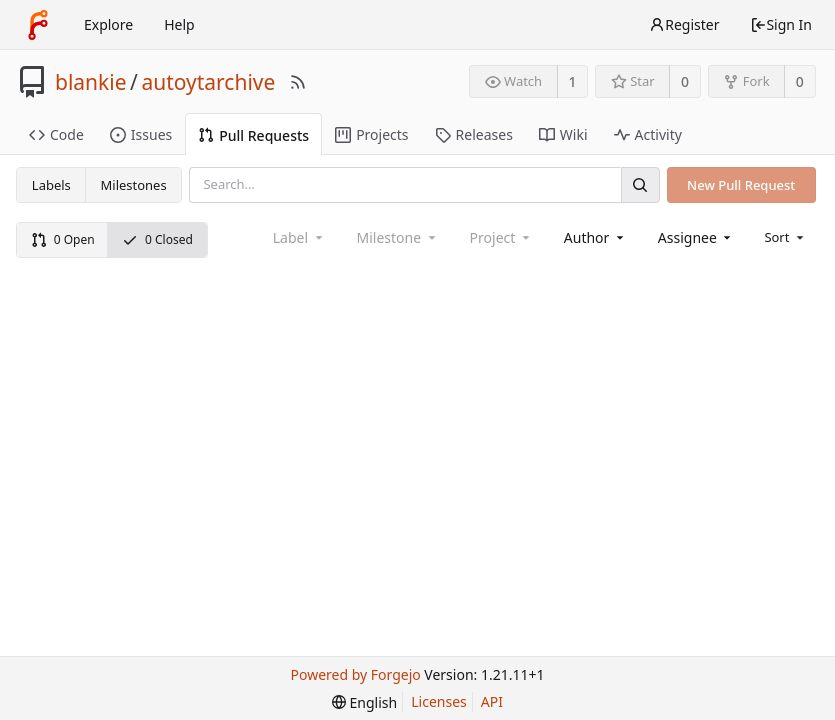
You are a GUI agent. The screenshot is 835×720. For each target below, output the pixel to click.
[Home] (38, 25)
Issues (141, 134)
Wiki (563, 134)
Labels (51, 185)
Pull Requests (253, 135)
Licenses (439, 701)
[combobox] (595, 237)
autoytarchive (208, 82)
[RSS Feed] (298, 82)
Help (179, 24)
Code (56, 134)
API (492, 701)
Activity (648, 134)
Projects (371, 134)
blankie (91, 82)
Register (684, 24)
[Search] (640, 184)
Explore (108, 24)
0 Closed (157, 239)
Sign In (781, 24)
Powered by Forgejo (356, 674)
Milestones (134, 185)
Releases (474, 134)
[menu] (785, 237)
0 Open (63, 239)
